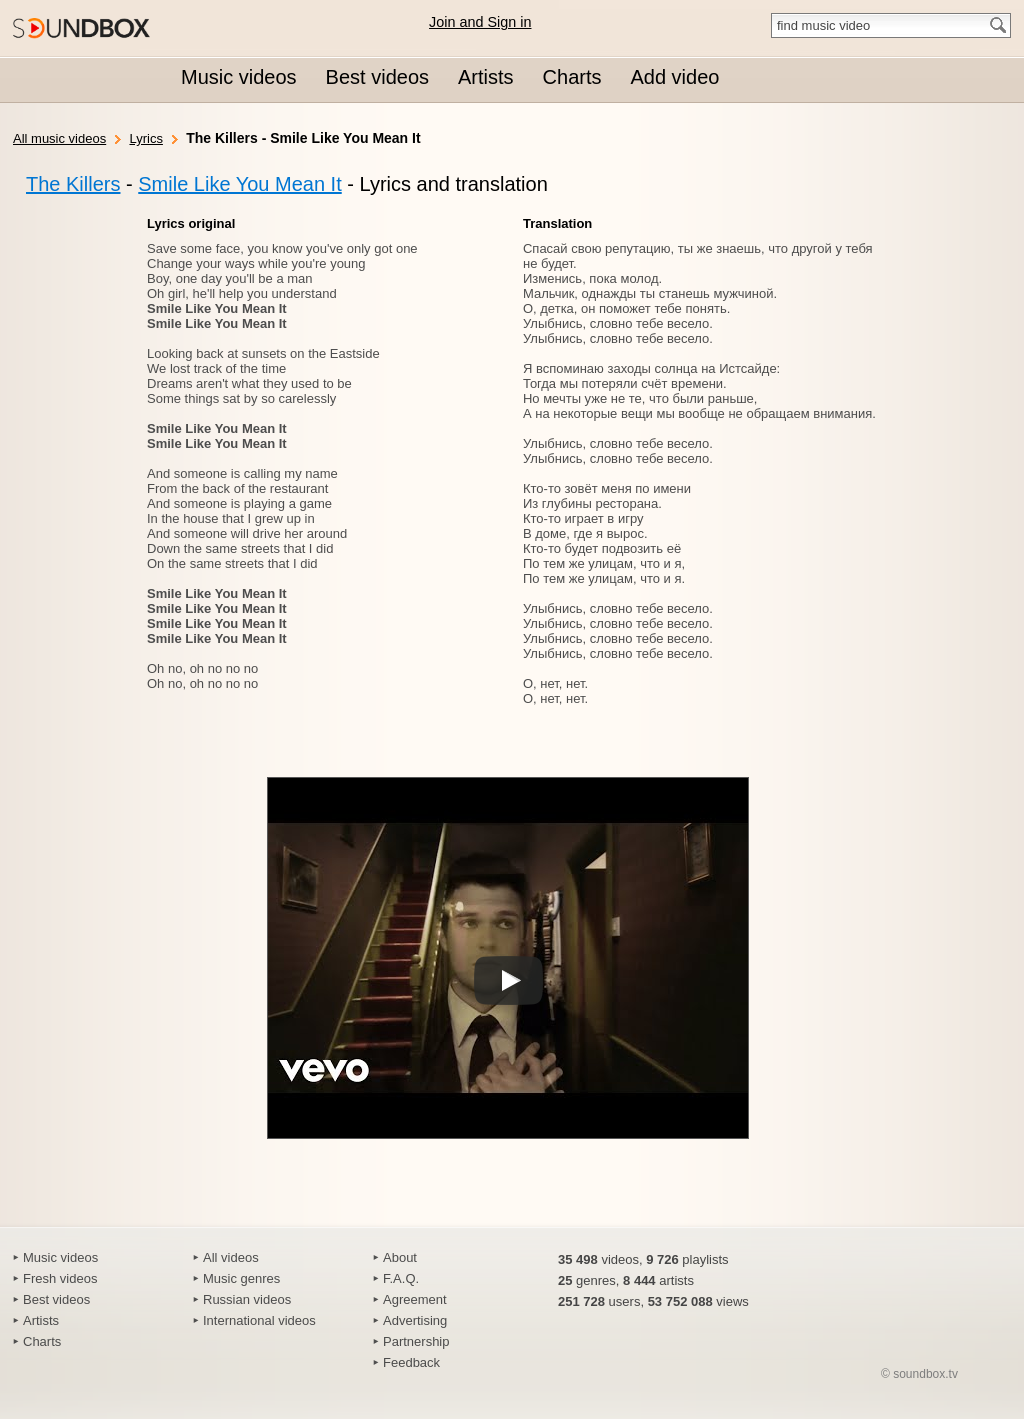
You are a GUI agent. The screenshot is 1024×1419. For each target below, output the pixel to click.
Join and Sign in (480, 22)
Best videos (56, 1299)
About (400, 1257)
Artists (41, 1320)
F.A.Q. (401, 1278)
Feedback (411, 1362)
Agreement (415, 1299)
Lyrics (145, 138)
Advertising (415, 1320)
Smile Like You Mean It (239, 184)
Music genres (241, 1278)
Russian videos (247, 1299)
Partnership (416, 1341)
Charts (42, 1341)
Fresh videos (60, 1278)
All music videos (59, 138)
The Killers (73, 184)
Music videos (60, 1257)
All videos (231, 1257)
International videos (259, 1320)
